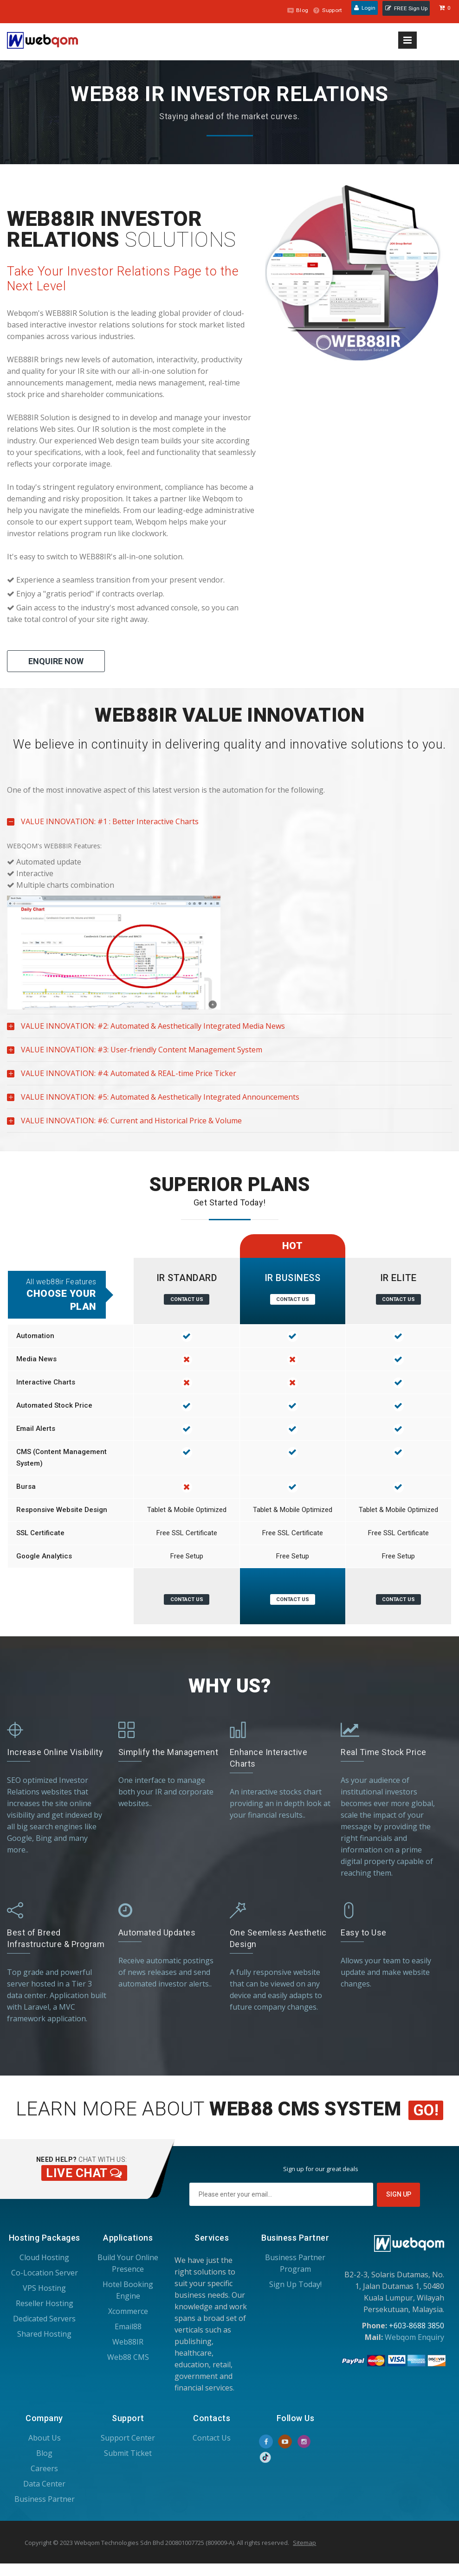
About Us (44, 2436)
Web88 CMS (128, 2356)
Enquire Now (56, 661)
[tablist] (229, 920)
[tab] (229, 715)
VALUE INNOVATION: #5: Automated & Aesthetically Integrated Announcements (153, 1100)
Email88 (128, 2325)
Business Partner (44, 2498)
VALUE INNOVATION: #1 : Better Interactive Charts (103, 824)
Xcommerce (128, 2310)
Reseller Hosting (44, 2302)
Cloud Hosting (44, 2256)
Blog (290, 10)
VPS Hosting (44, 2286)
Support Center (128, 2436)
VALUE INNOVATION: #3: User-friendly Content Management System (134, 1052)
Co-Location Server (44, 2271)
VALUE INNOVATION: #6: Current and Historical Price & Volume (124, 1123)
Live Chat (82, 2171)
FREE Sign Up (405, 9)
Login (361, 9)
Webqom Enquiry (414, 2336)
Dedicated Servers (44, 2317)
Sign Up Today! (295, 2283)
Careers (44, 2467)
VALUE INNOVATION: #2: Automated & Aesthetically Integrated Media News (146, 1029)
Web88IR (127, 2340)
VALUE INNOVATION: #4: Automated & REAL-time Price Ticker (121, 1076)
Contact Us (186, 1298)
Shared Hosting (44, 2332)
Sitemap (304, 2541)
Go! (426, 2108)
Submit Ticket (128, 2452)
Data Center (44, 2482)
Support (322, 10)
